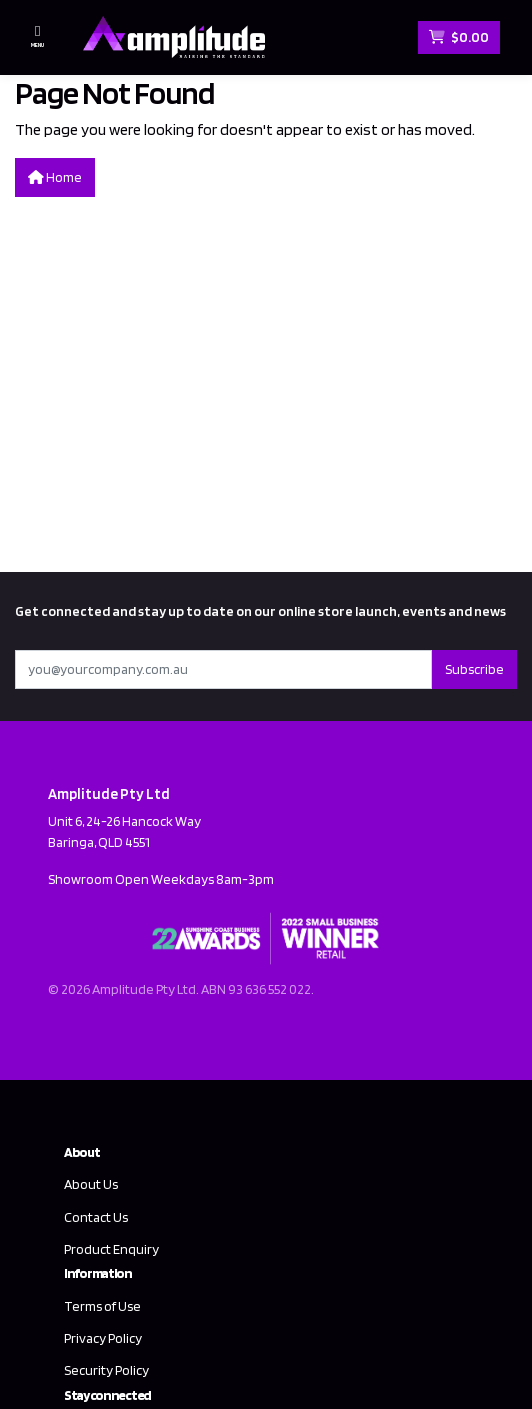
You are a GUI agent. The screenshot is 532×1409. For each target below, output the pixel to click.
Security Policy (106, 1370)
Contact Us (96, 1217)
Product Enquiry (111, 1249)
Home (55, 177)
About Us (91, 1184)
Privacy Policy (103, 1338)
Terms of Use (102, 1306)
